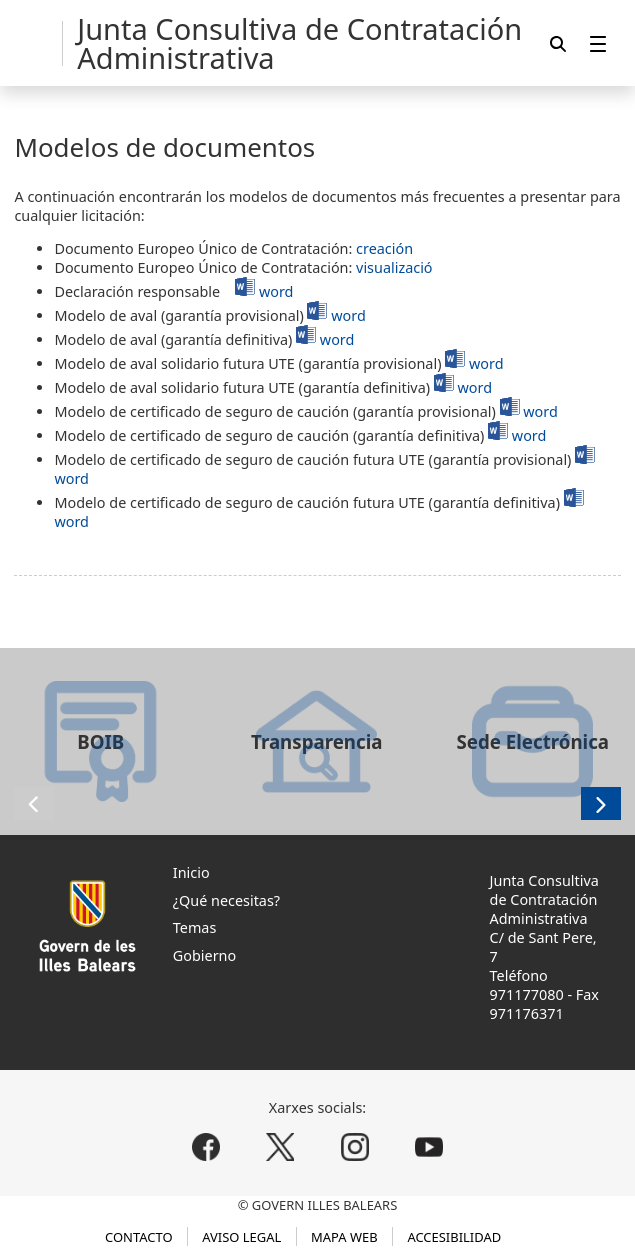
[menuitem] (598, 43)
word (276, 291)
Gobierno (204, 955)
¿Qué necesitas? (226, 900)
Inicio (191, 872)
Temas (195, 927)
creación (384, 248)
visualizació (394, 267)
